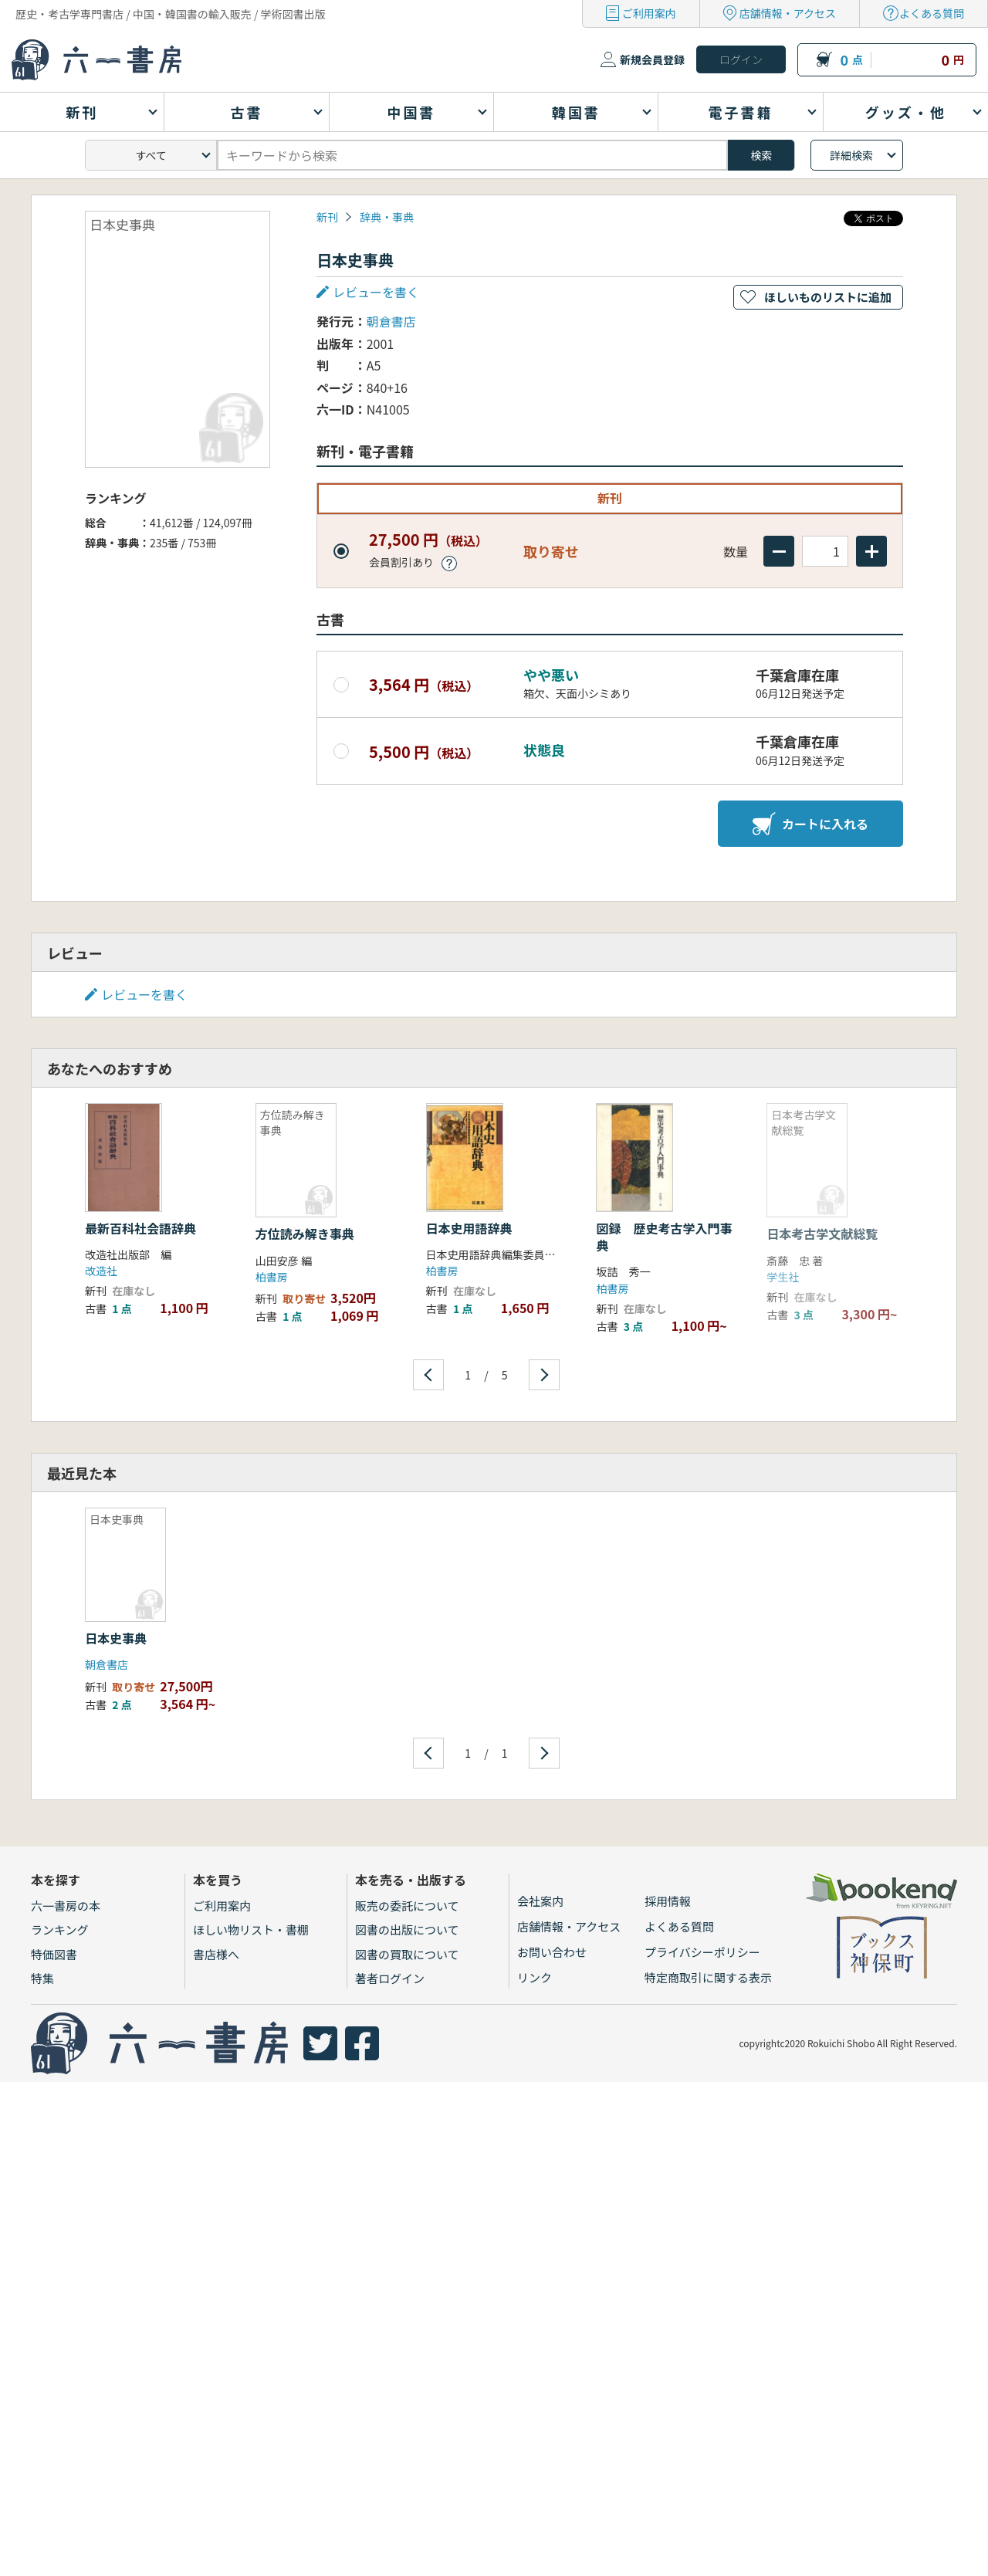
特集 (42, 1978)
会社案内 (540, 1901)
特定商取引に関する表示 (708, 1977)
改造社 (101, 1270)
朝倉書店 (391, 321)
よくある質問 (931, 13)
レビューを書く (376, 292)
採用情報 (668, 1901)
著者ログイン (390, 1978)
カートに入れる (810, 823)
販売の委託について (407, 1905)
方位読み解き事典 (304, 1233)
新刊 (327, 217)
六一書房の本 (65, 1905)
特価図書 (54, 1954)
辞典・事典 (387, 217)
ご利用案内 (649, 13)
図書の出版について (407, 1929)
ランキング (60, 1929)
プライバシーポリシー (702, 1952)
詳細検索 (851, 155)
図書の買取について (407, 1954)
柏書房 (271, 1277)
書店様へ (216, 1954)
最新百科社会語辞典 (140, 1228)
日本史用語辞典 (469, 1228)
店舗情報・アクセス (787, 13)
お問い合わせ (552, 1952)
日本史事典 (116, 1638)
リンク (534, 1977)
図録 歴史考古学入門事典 (664, 1236)
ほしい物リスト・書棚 (251, 1929)
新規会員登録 (652, 59)
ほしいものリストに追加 (828, 297)
